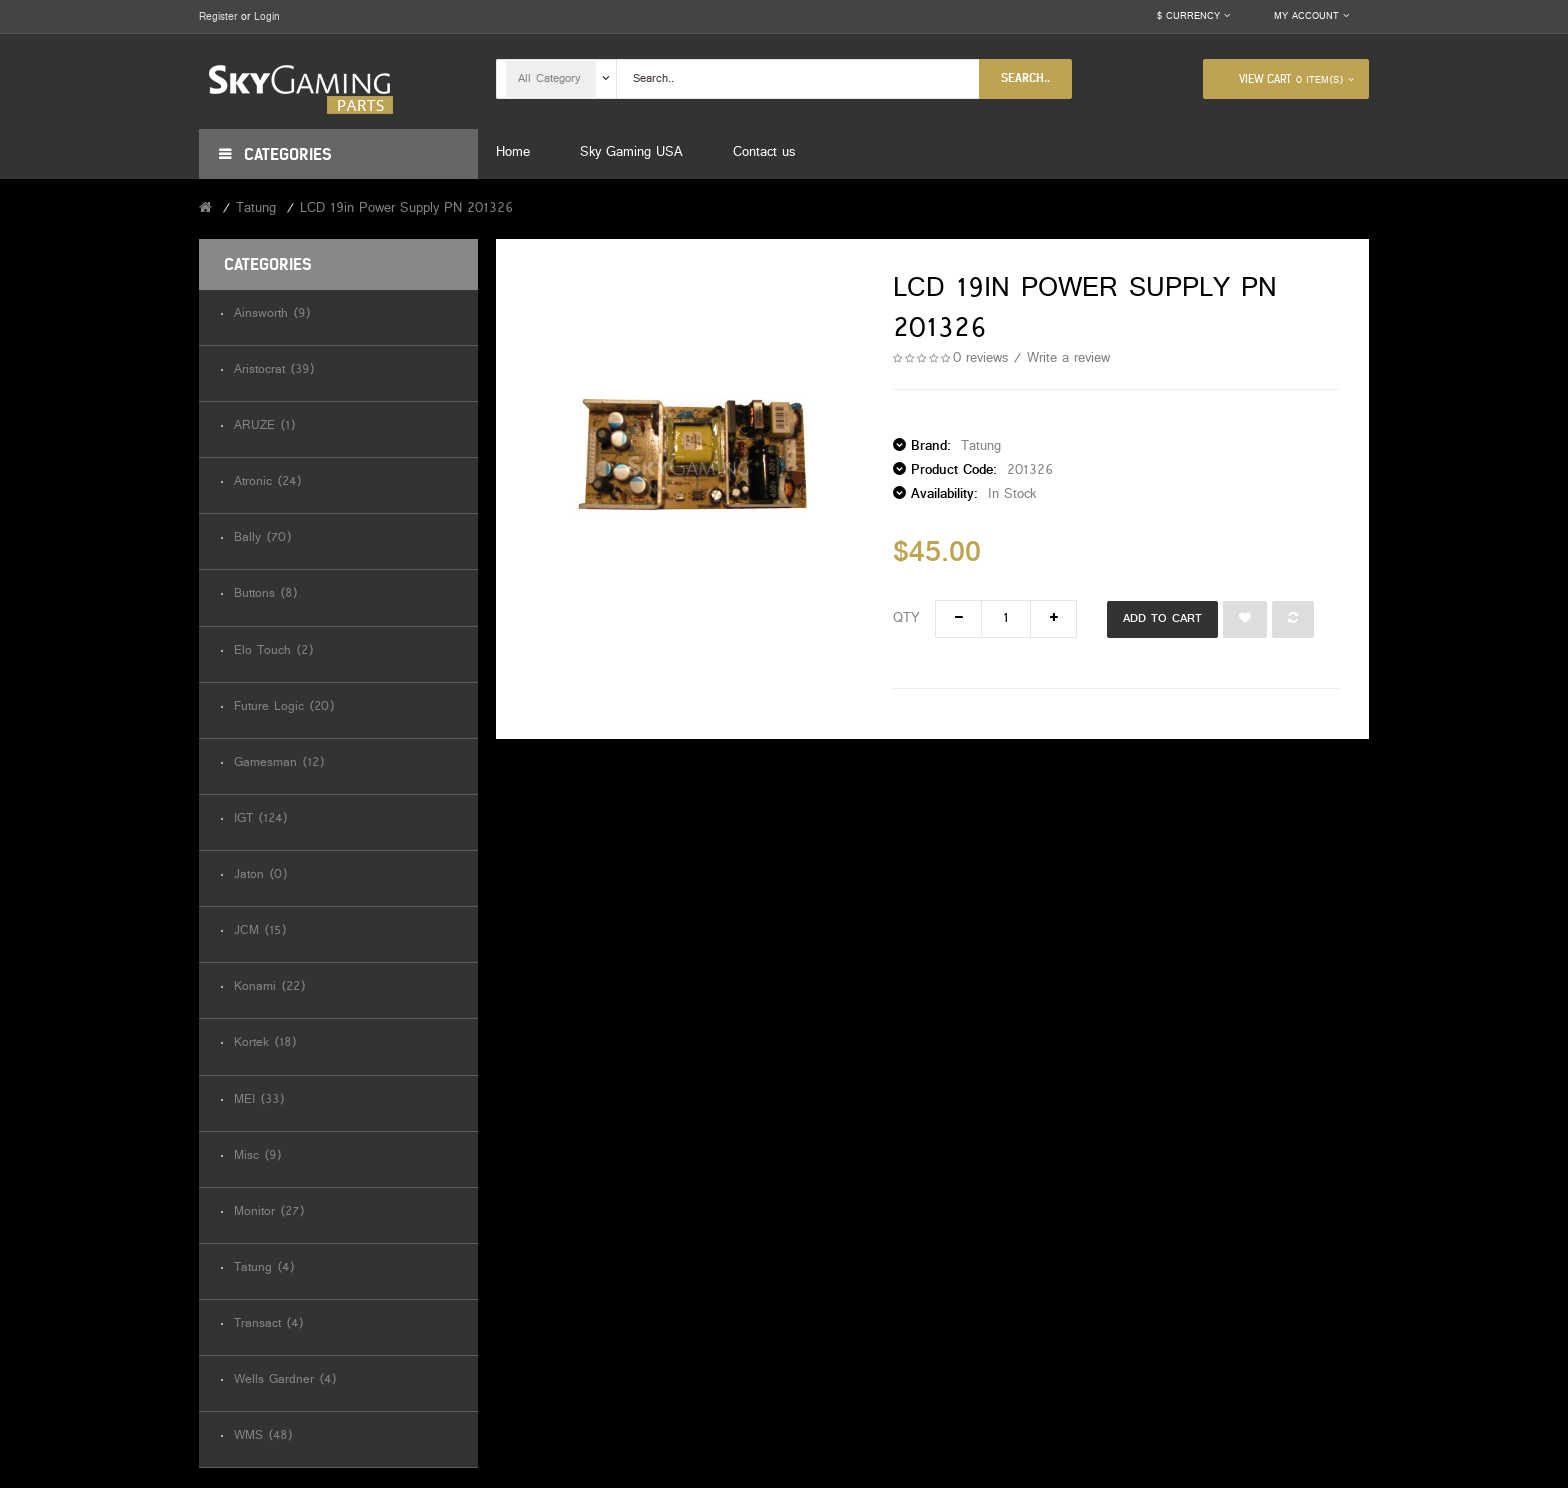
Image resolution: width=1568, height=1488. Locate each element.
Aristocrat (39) (274, 370)
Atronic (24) (267, 482)
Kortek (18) (265, 1043)
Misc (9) (257, 1156)
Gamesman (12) (279, 763)
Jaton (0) (260, 875)
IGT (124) (260, 819)
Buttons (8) (265, 594)
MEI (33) (259, 1100)
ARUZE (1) (264, 426)
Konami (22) (269, 987)
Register (218, 17)
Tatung (256, 208)
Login (267, 17)
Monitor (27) (269, 1212)
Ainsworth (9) (272, 314)
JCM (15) (260, 931)
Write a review (1068, 358)
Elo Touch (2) (273, 651)
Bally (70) (262, 538)
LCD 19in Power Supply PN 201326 (406, 208)
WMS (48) (263, 1436)
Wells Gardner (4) (285, 1380)
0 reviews (980, 358)
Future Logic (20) (284, 707)
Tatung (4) (264, 1268)
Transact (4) (268, 1324)
